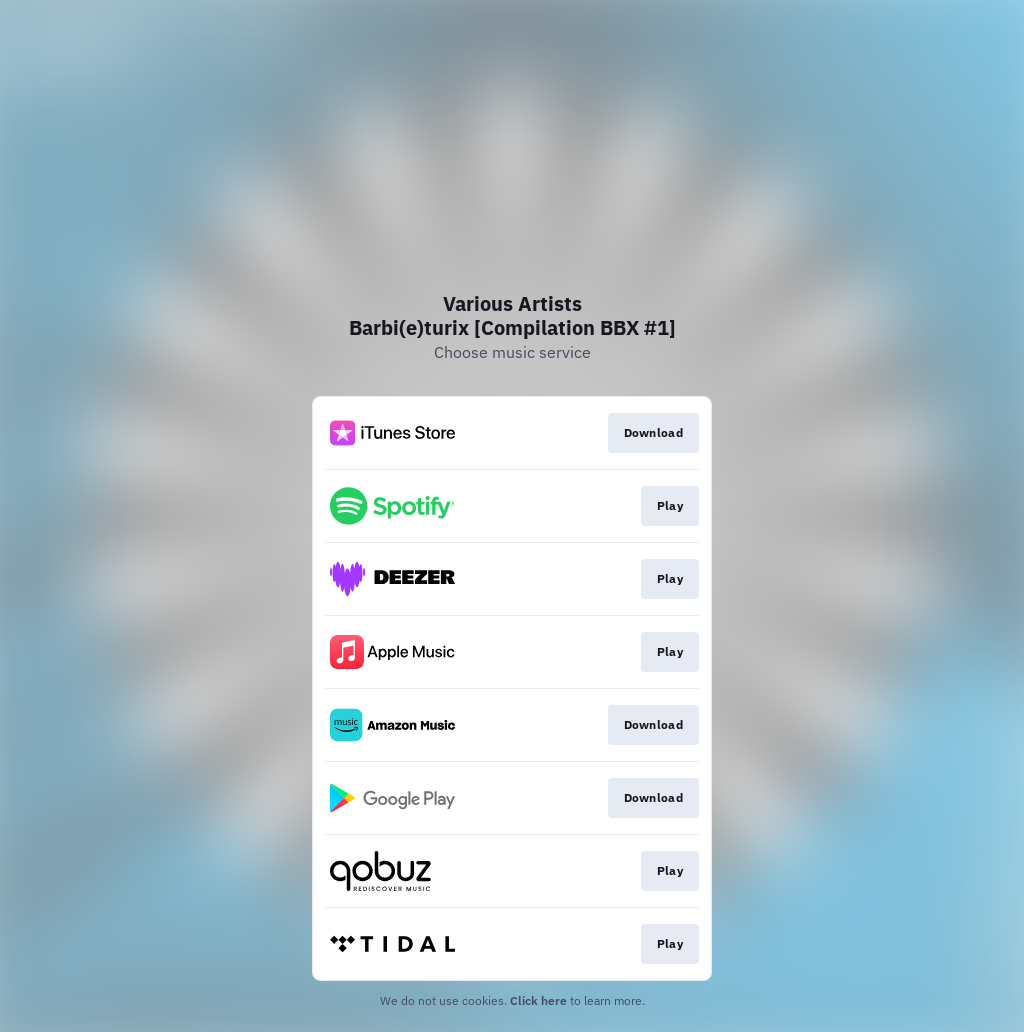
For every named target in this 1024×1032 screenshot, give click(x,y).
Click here (538, 1000)
